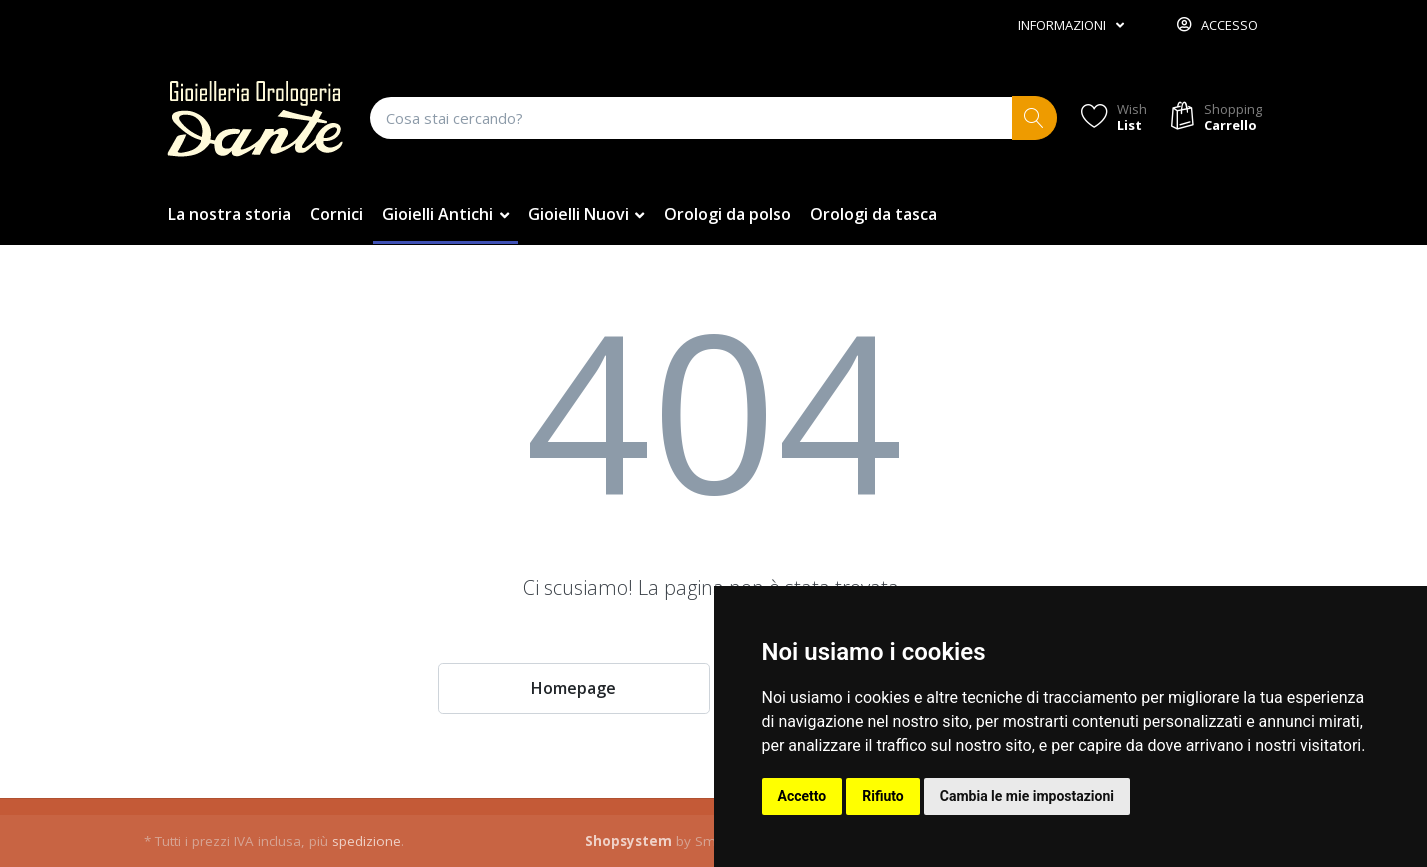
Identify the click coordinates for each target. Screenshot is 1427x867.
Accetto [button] (802, 796)
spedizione (366, 841)
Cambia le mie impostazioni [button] (1027, 796)
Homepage (573, 688)
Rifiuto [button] (883, 796)
